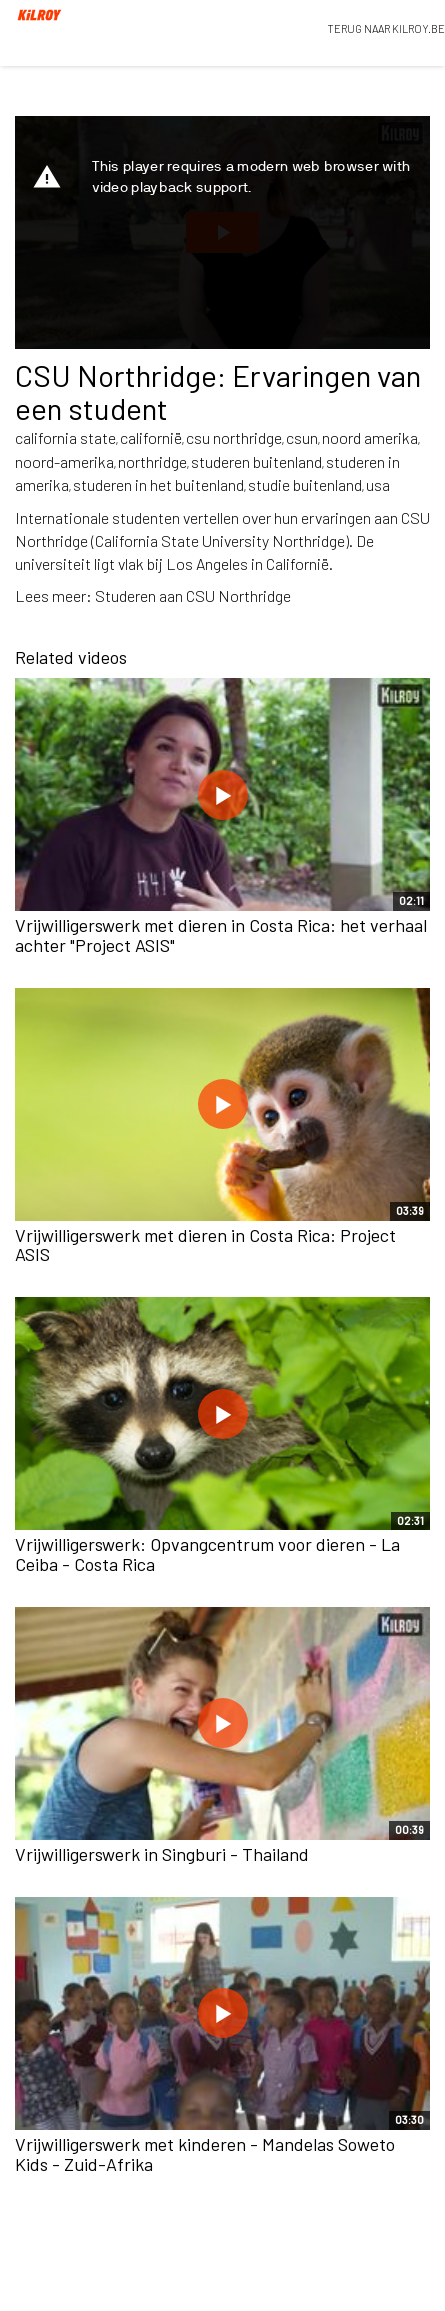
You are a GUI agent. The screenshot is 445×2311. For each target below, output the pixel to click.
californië (151, 437)
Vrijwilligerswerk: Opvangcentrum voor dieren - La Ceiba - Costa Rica (207, 1554)
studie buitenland (305, 484)
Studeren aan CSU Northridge (193, 595)
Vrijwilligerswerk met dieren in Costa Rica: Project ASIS (205, 1245)
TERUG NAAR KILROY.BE (386, 28)
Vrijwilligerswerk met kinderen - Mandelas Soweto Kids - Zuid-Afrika (205, 2154)
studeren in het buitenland (158, 484)
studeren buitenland (256, 461)
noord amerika (370, 437)
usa (378, 484)
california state (65, 437)
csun (302, 437)
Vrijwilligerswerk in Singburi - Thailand (162, 1854)
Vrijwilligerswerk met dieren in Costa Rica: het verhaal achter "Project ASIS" (221, 935)
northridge (152, 461)
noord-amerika (64, 461)
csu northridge (234, 437)
